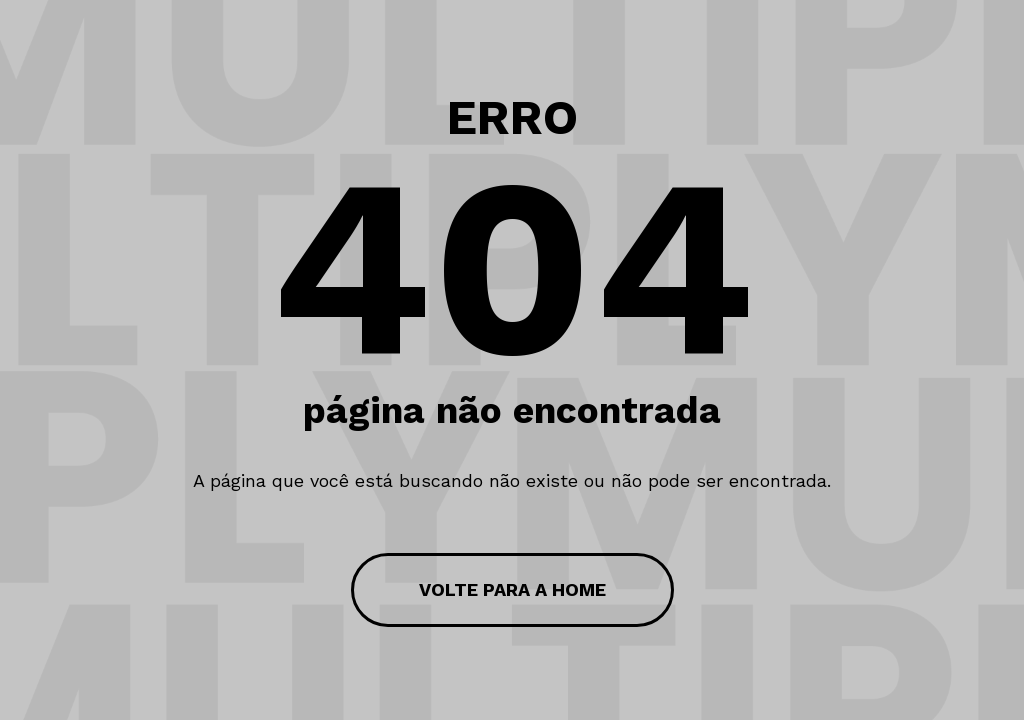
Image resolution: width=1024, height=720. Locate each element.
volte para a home (512, 589)
